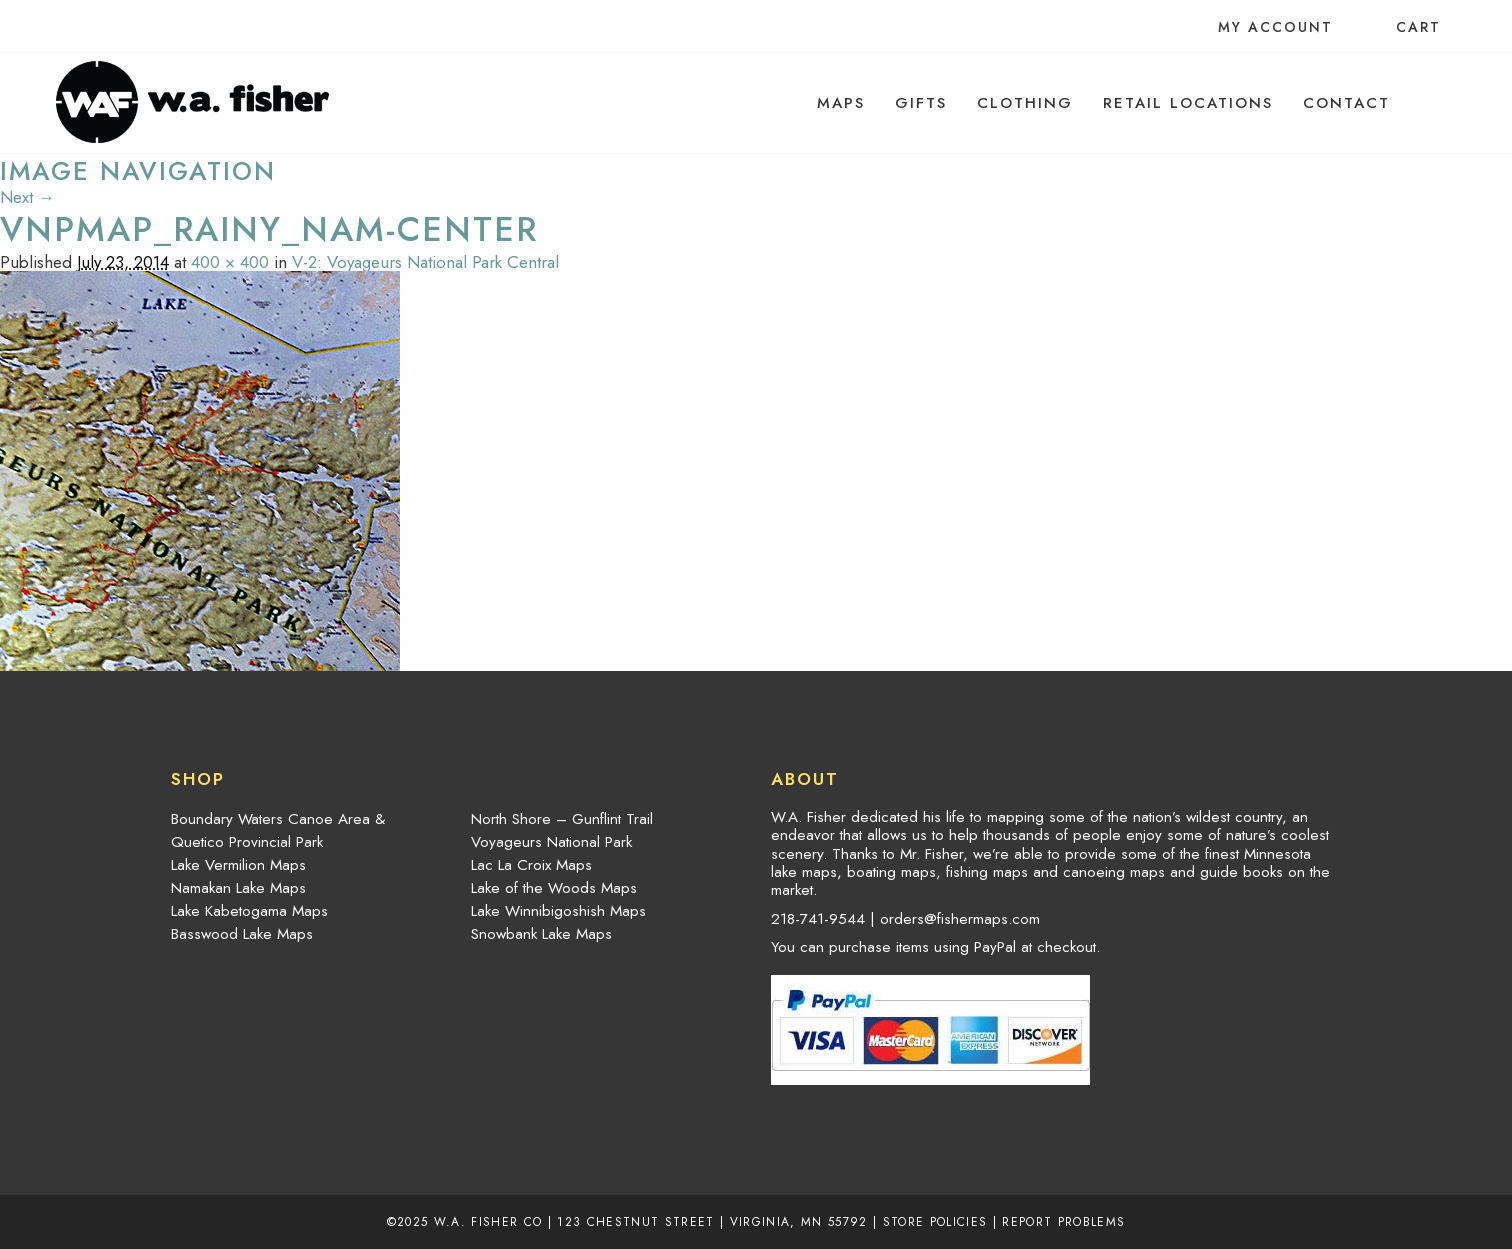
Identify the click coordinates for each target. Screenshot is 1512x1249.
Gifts (921, 103)
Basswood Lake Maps (242, 934)
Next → (27, 197)
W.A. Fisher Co (488, 1221)
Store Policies (935, 1221)
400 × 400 (230, 262)
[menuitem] (841, 103)
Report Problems (1063, 1221)
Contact (1346, 103)
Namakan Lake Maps (238, 888)
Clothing (1025, 103)
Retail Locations (1188, 103)
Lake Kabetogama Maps (249, 911)
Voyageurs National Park (551, 842)
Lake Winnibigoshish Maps (558, 911)
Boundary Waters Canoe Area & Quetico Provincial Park (278, 830)
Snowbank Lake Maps (541, 934)
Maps (841, 103)
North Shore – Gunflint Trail (562, 819)
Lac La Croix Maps (531, 865)
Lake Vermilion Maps (238, 865)
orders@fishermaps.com (960, 919)
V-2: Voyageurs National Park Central (425, 262)
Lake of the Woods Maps (554, 888)
